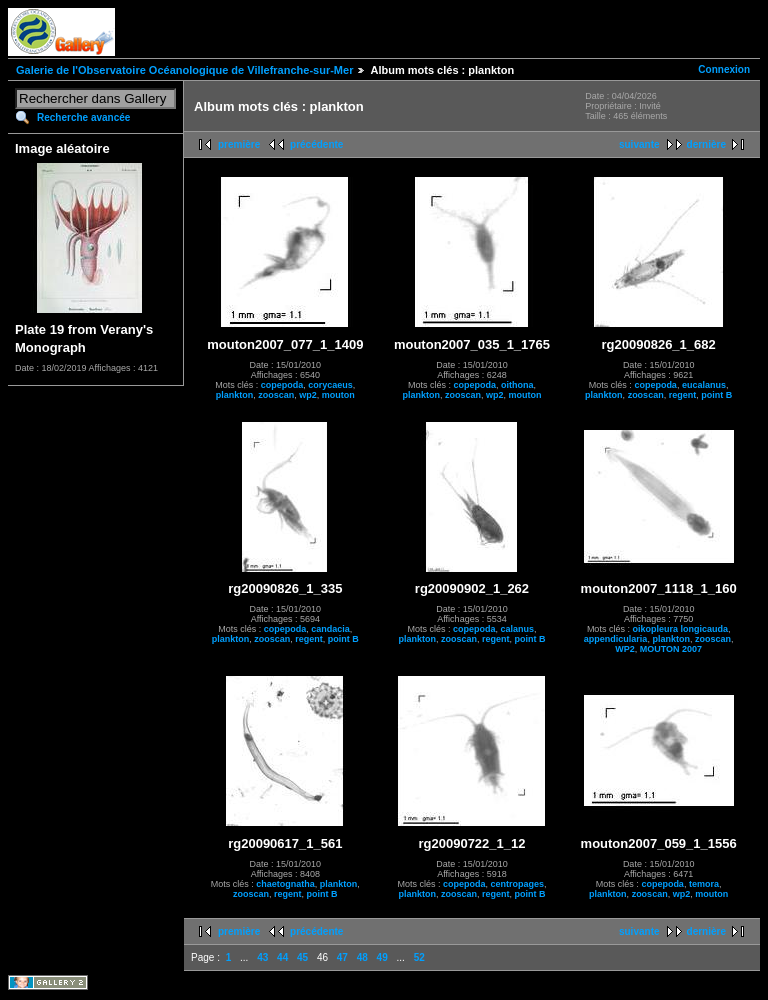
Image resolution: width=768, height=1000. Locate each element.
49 (382, 957)
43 (262, 957)
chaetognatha (285, 884)
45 (302, 957)
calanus (517, 629)
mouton (338, 395)
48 (362, 957)
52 (419, 957)
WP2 (625, 649)
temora (704, 884)
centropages (517, 884)
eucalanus (704, 385)
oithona (517, 385)
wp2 (308, 395)
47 (342, 957)
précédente (316, 144)
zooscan (276, 395)
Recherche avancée (83, 117)
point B (716, 395)
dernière (706, 144)
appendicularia (616, 639)
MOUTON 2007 (671, 649)
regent (683, 395)
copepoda (282, 385)
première (239, 144)
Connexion (724, 69)
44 (282, 957)
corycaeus (330, 385)
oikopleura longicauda (680, 629)
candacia (330, 629)
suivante (639, 144)
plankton (235, 395)
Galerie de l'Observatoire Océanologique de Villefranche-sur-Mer (184, 70)
